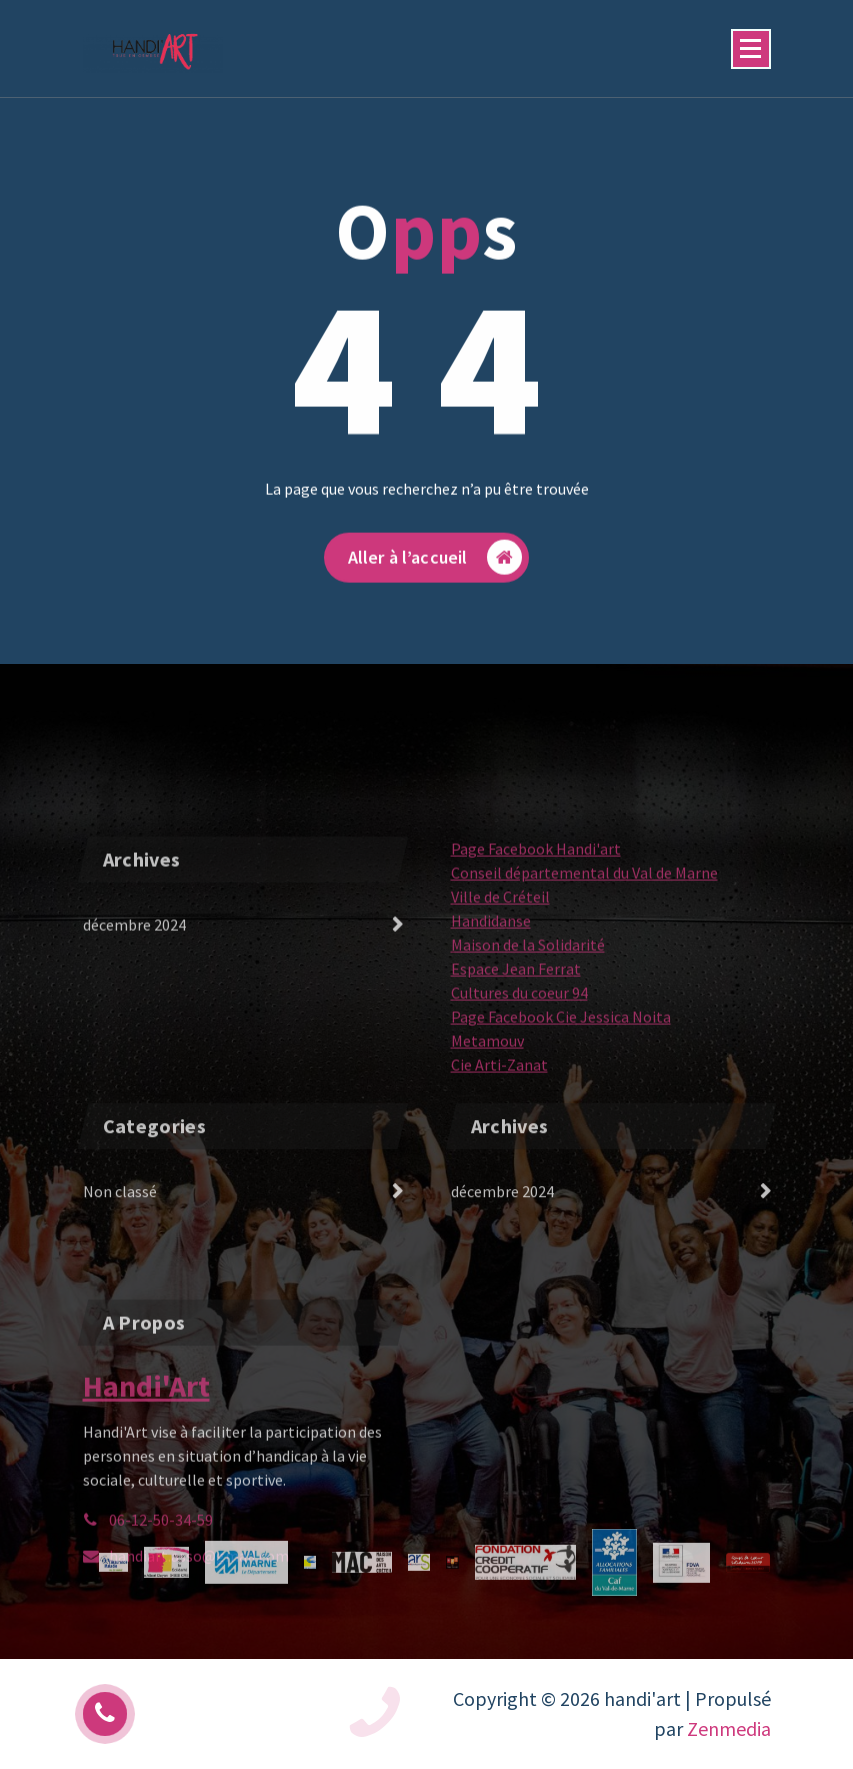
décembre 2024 (134, 1002)
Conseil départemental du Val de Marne (584, 950)
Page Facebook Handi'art (536, 926)
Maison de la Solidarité (528, 1022)
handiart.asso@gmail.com (199, 1637)
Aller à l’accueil (435, 573)
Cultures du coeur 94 (519, 1070)
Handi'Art (146, 1467)
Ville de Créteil (500, 974)
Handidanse (491, 998)
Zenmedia (729, 1728)
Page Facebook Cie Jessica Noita (561, 1094)
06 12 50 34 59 (246, 1714)
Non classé (120, 1224)
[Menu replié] (751, 49)
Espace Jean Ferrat (516, 1046)
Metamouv (487, 1118)
